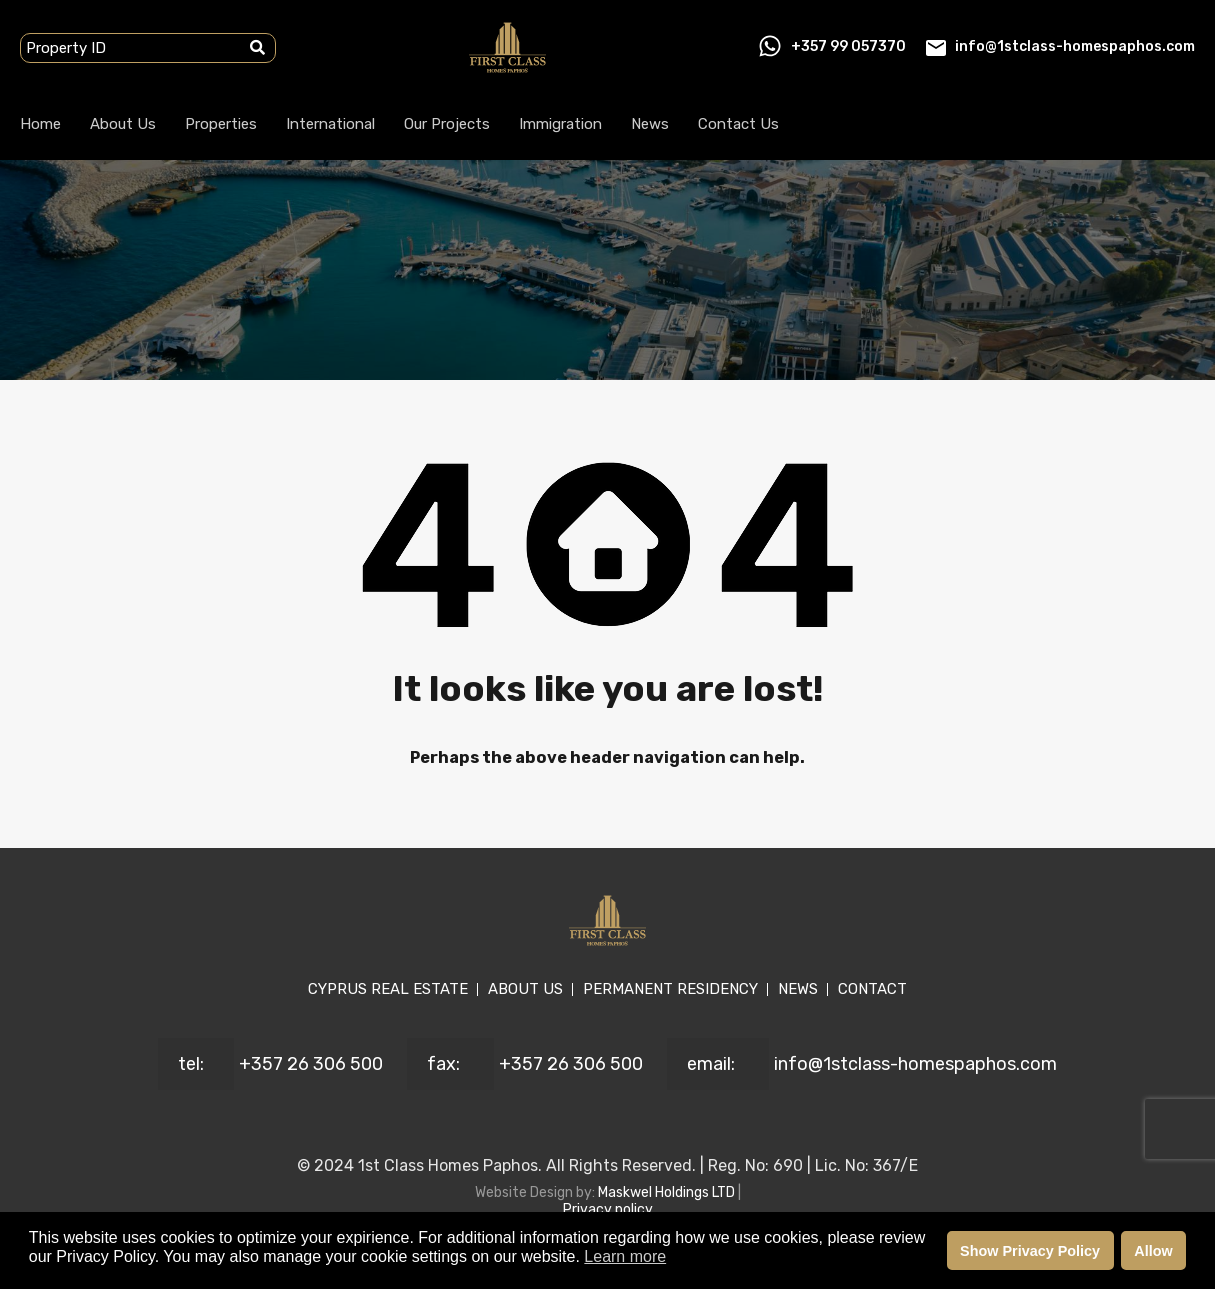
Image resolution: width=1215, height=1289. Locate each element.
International (330, 124)
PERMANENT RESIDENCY (670, 989)
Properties (221, 124)
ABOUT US (525, 989)
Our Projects (447, 124)
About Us (123, 124)
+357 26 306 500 (311, 1064)
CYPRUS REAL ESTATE (388, 989)
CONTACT (872, 989)
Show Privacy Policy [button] (1030, 1251)
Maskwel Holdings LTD (668, 1192)
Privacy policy (608, 1209)
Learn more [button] (625, 1256)
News (650, 124)
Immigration (560, 124)
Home (40, 124)
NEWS (798, 989)
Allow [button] (1153, 1251)
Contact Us (738, 124)
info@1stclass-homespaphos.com (1075, 46)
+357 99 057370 (848, 46)
